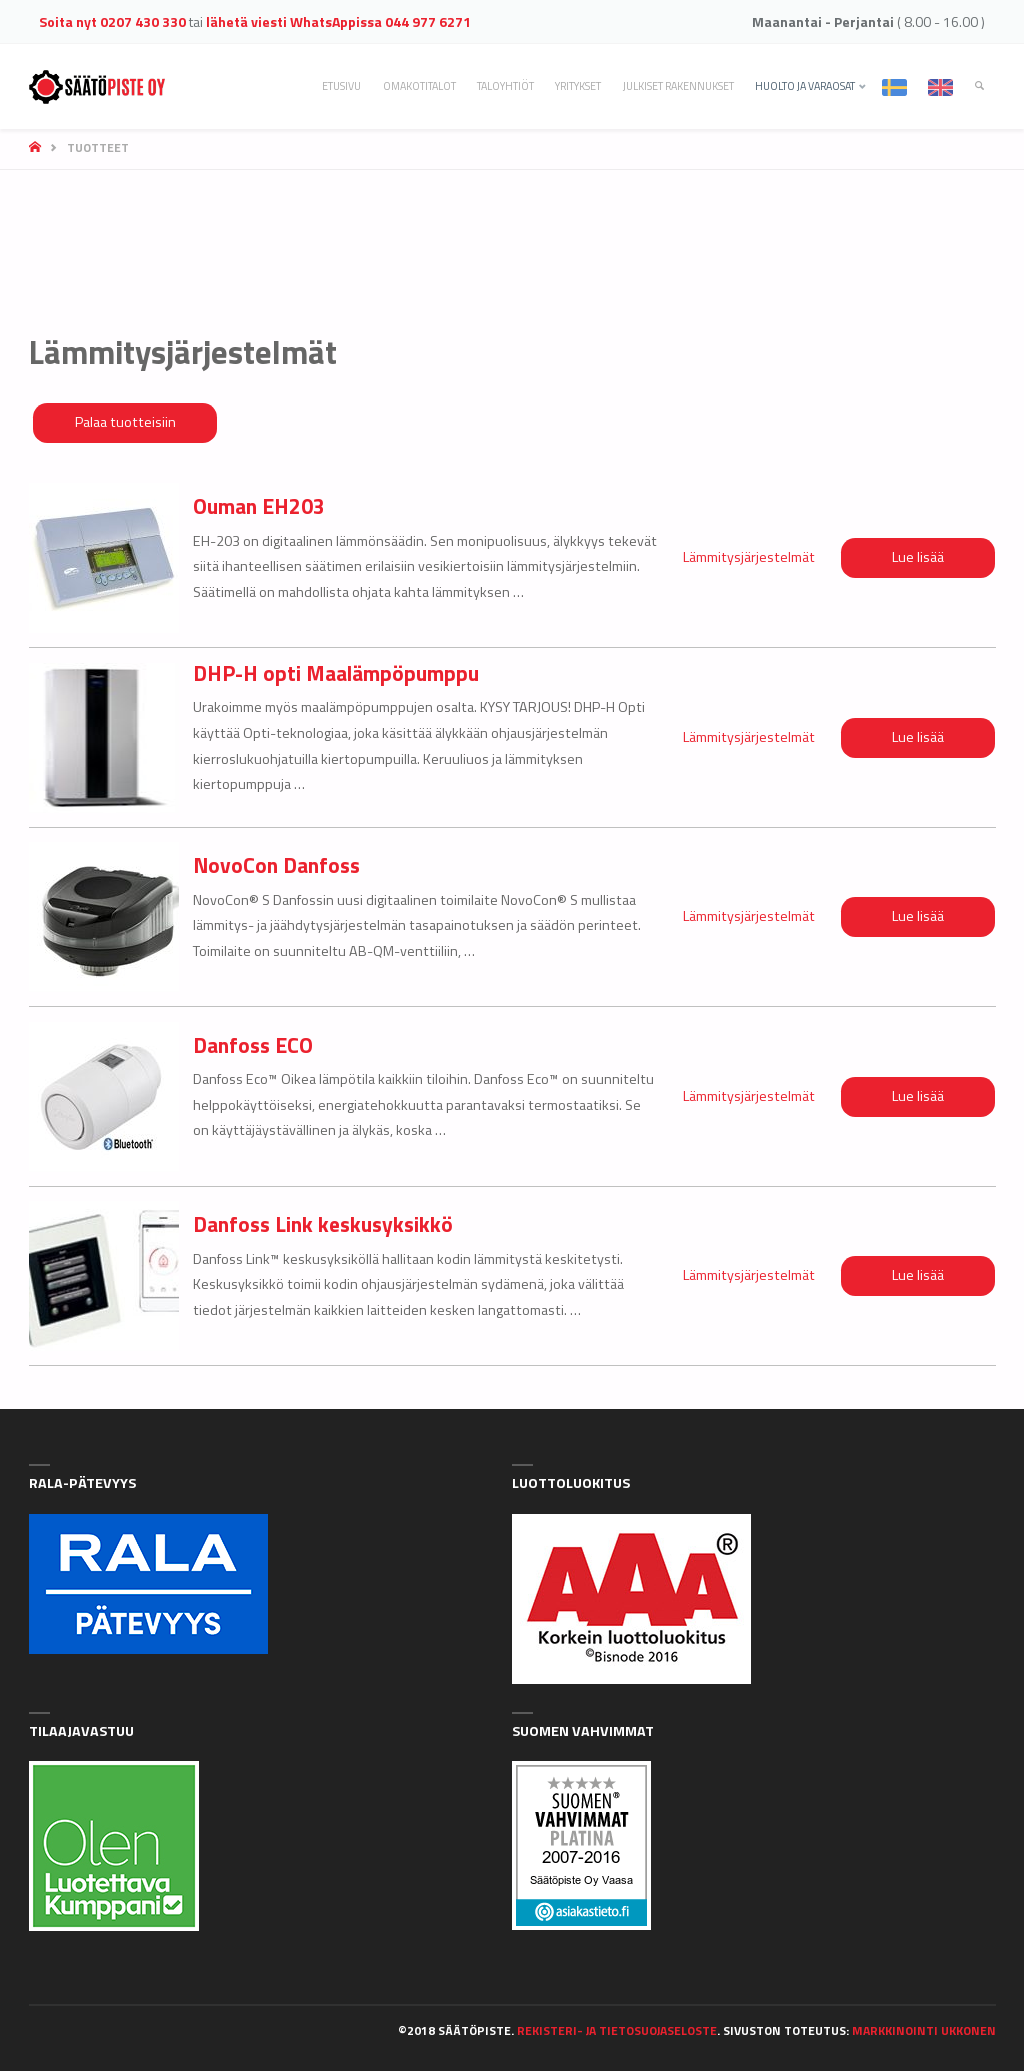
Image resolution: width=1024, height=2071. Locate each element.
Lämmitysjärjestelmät (749, 557)
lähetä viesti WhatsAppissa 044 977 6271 (338, 21)
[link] (980, 86)
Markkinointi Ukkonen (924, 2030)
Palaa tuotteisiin (125, 422)
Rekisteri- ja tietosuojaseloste (617, 2030)
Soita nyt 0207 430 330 (112, 21)
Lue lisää (918, 557)
